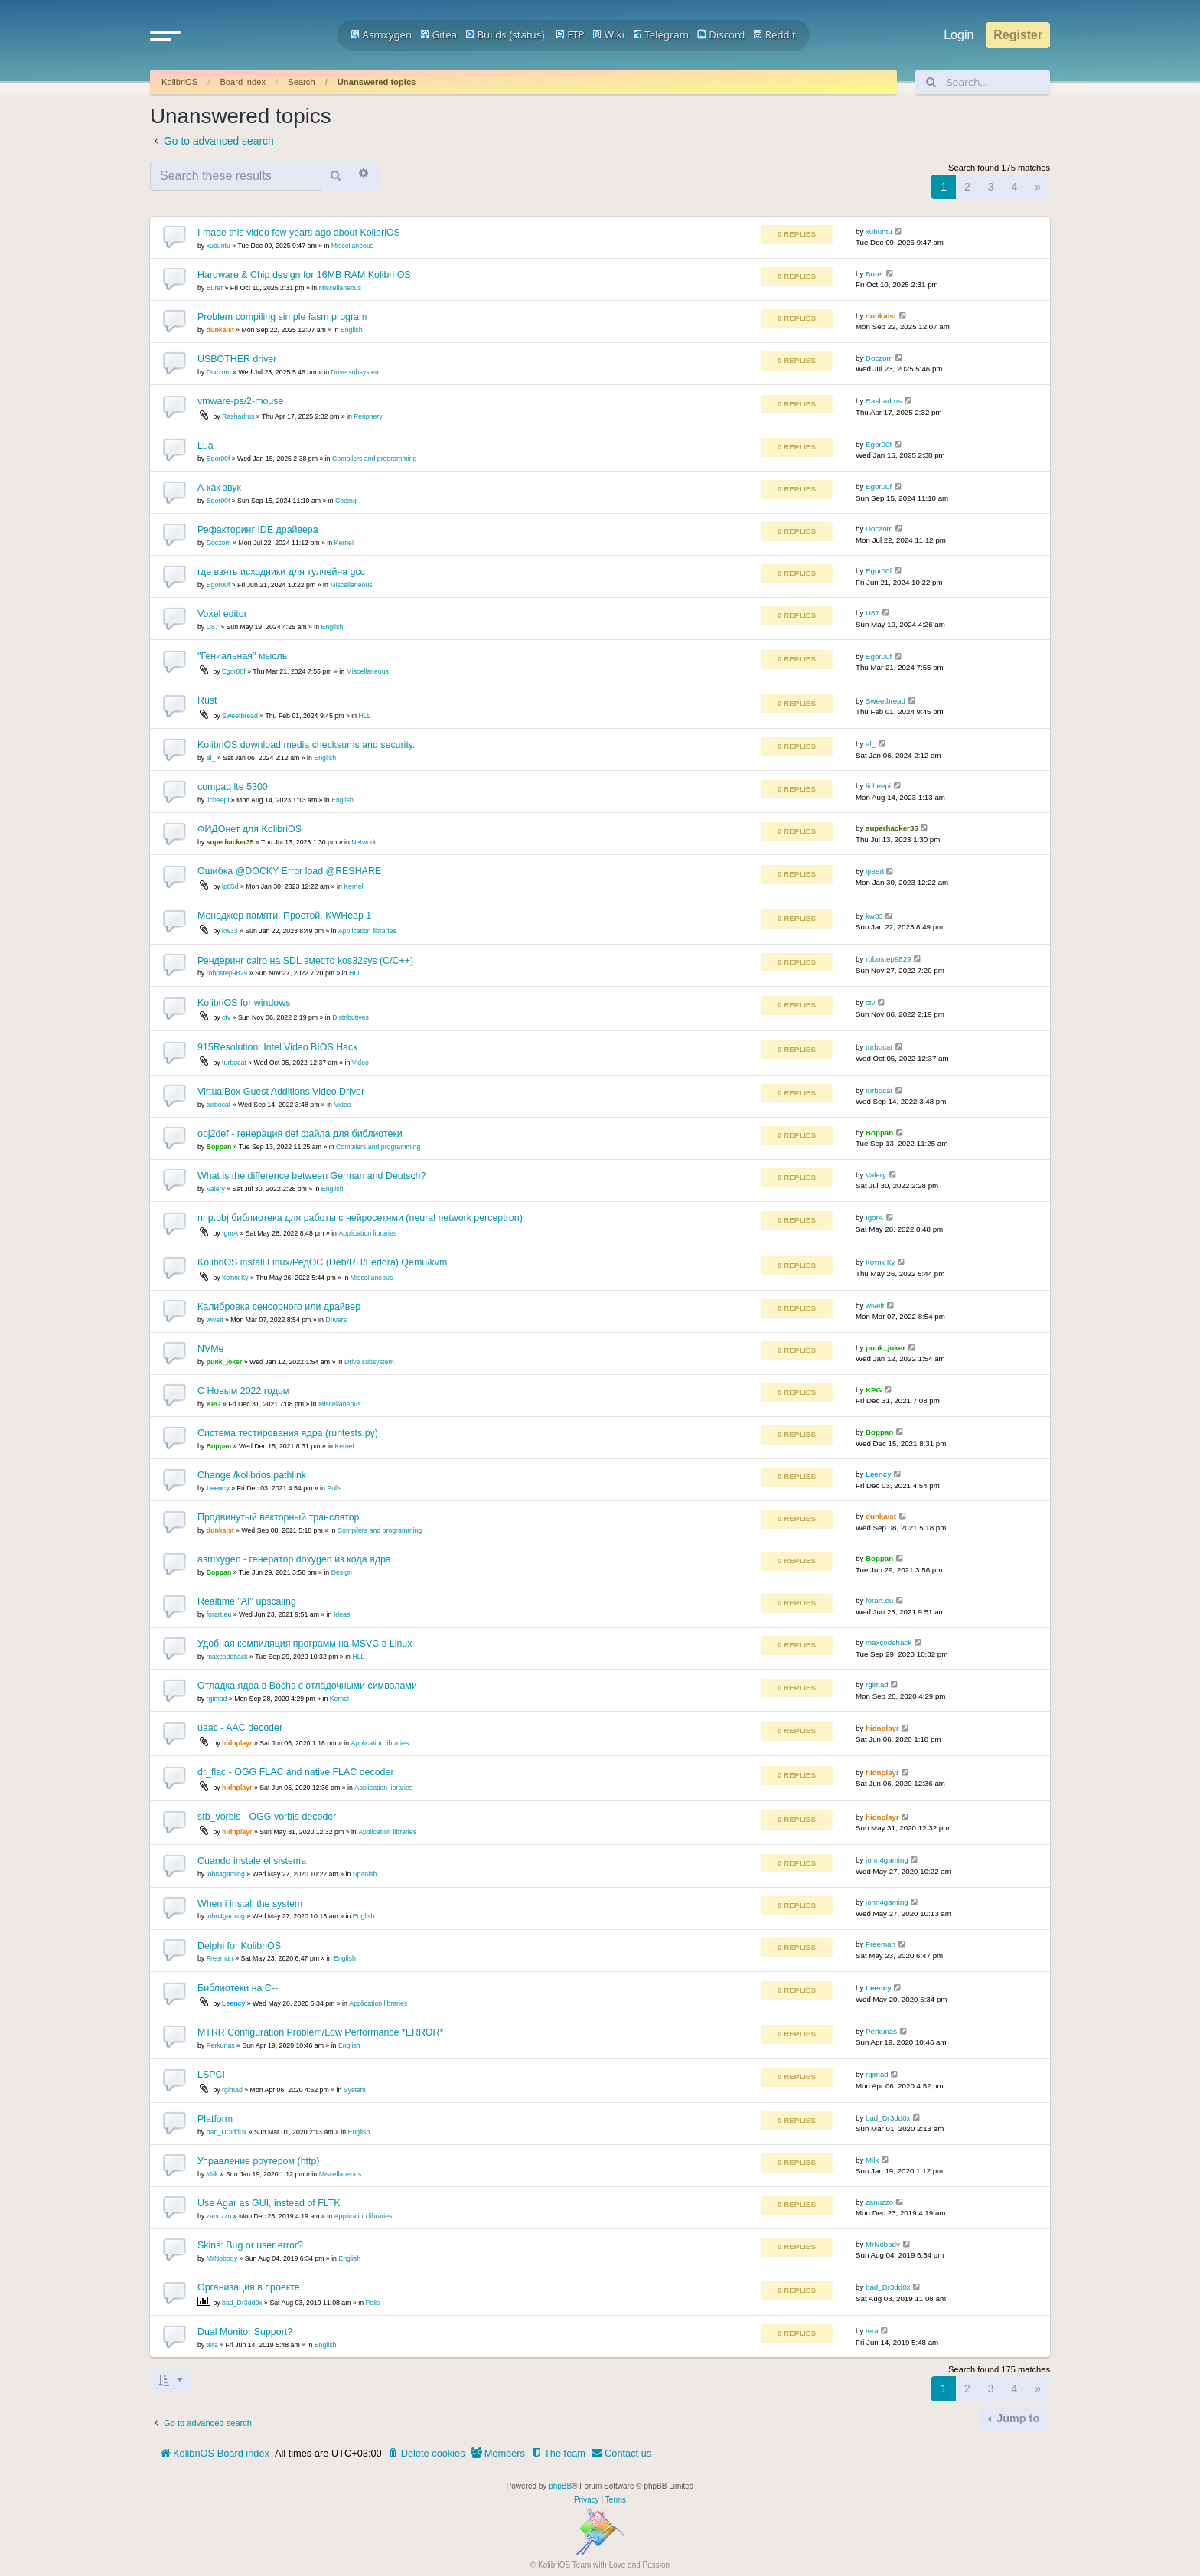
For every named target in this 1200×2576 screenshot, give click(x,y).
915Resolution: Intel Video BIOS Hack (277, 1047)
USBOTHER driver (236, 359)
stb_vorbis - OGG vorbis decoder (266, 1816)
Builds (485, 34)
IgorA (230, 1233)
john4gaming (226, 1874)
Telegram (661, 34)
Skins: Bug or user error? (250, 2245)
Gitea (438, 34)
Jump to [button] (1016, 2418)
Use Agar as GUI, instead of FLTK (269, 2203)
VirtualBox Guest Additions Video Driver (280, 1091)
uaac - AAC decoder (239, 1727)
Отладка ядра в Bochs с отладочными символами (307, 1685)
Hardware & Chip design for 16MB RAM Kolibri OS (304, 274)
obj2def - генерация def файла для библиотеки (300, 1133)
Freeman (220, 1958)
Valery (216, 1189)
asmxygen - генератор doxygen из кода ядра (294, 1559)
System (355, 2090)
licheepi (218, 800)
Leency (218, 1488)
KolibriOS (179, 82)
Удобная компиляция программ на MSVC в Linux (304, 1643)
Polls (334, 1488)
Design (341, 1572)
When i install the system (249, 1904)
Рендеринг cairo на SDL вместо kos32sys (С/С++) (305, 960)
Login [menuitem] (958, 34)
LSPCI (211, 2074)
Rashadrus (238, 416)
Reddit (774, 34)
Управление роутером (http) (258, 2161)
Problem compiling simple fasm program (282, 317)
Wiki (608, 34)
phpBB (560, 2486)
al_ (211, 758)
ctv (226, 1017)
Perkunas (221, 2045)
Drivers (336, 1320)
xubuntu (218, 246)
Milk (213, 2174)
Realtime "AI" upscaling (246, 1601)
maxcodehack (227, 1656)
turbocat (234, 1062)
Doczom (219, 372)
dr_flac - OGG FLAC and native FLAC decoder (295, 1772)
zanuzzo (219, 2216)
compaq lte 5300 (232, 787)
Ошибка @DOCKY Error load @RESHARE (289, 871)
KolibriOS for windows (243, 1002)
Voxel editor (222, 614)
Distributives (350, 1017)
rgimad (217, 1699)
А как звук (219, 487)
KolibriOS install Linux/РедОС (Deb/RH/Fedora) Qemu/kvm (322, 1262)
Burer (215, 288)
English (352, 330)
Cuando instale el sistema (251, 1861)
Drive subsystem (356, 372)
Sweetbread (240, 716)
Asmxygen (381, 34)
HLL (365, 716)
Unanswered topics (377, 82)
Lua (205, 445)
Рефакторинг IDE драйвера (257, 529)
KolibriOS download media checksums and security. (306, 744)
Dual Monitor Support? (244, 2331)
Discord (721, 34)
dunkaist (220, 330)
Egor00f (218, 458)
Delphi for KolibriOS (239, 1946)
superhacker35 (230, 842)
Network (363, 842)
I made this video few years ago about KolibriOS (298, 232)
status (526, 34)
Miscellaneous (352, 246)
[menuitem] (426, 2453)
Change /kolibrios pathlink (251, 1475)
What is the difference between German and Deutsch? (311, 1175)
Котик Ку (235, 1277)
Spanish (365, 1874)
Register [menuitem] (1017, 34)
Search (301, 82)
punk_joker (225, 1362)
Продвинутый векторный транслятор (278, 1517)
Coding (346, 500)
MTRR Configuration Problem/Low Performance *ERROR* (320, 2032)
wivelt (215, 1320)
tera (212, 2345)
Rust (207, 700)
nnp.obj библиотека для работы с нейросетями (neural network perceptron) (360, 1218)
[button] (165, 35)
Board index (243, 82)
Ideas (342, 1614)
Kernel (344, 543)
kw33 (229, 931)
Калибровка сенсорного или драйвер (278, 1306)
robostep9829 (227, 973)
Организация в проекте (248, 2287)
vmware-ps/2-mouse (240, 401)
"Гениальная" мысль (242, 656)
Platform (215, 2119)
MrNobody (222, 2258)
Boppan (219, 1147)
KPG (214, 1404)
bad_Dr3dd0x (227, 2132)
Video (360, 1062)
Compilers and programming (374, 458)
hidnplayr (237, 1743)
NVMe (210, 1349)
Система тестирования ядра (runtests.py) (287, 1433)
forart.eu (219, 1614)
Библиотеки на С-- (237, 1988)
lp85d (230, 886)
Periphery (368, 416)
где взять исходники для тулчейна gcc (281, 571)
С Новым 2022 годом (243, 1391)
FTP (570, 34)
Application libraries (367, 931)
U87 (213, 627)
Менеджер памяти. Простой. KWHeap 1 (284, 915)
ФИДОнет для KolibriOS (249, 829)
